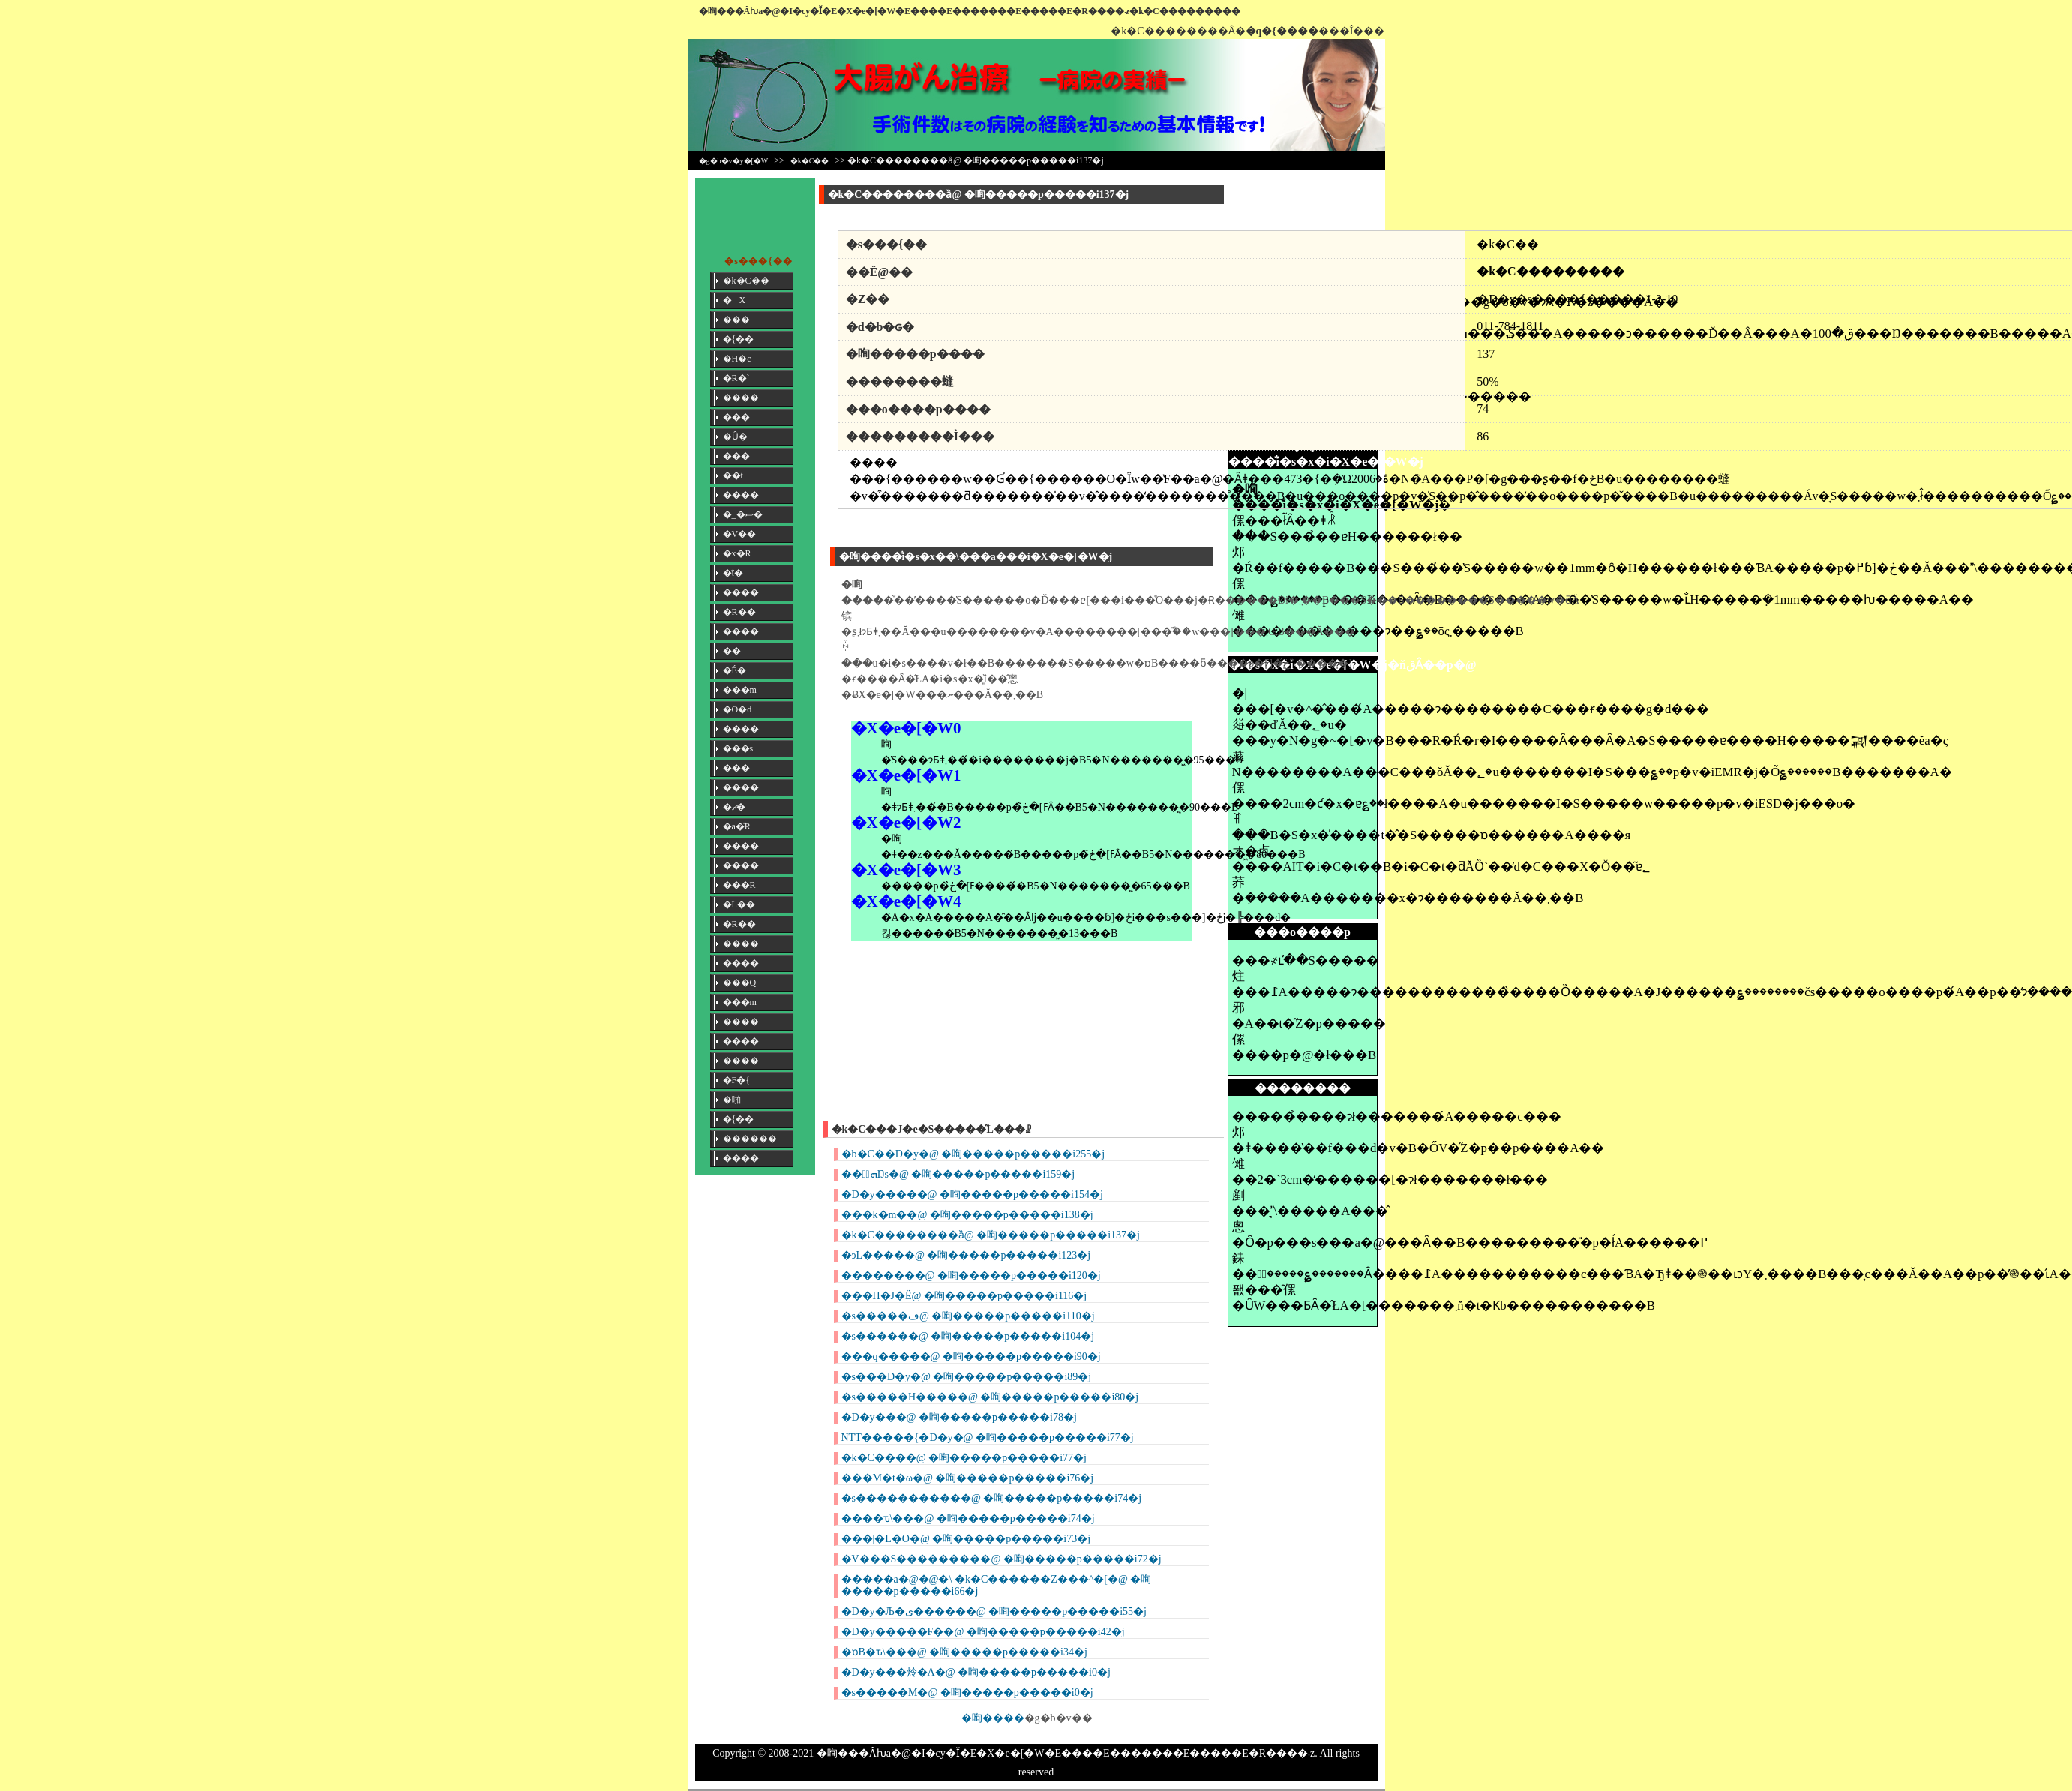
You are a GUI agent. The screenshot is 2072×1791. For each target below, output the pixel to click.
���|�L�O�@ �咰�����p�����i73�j (966, 1538)
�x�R (737, 553)
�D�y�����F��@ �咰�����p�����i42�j (983, 1631)
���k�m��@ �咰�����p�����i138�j (967, 1214)
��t (733, 475)
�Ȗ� (735, 436)
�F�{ (736, 1080)
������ (750, 1138)
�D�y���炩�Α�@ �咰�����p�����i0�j (976, 1672)
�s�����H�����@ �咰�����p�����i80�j (990, 1396)
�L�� (739, 904)
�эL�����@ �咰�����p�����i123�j (966, 1255)
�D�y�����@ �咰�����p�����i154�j (972, 1194)
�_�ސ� (743, 514)
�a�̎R (737, 826)
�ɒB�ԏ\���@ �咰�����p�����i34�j (964, 1652)
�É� (734, 670)
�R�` (736, 378)
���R (739, 885)
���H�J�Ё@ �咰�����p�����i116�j (964, 1295)
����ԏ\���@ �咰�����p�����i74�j (968, 1518)
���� (741, 397)
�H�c (737, 358)
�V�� (740, 534)
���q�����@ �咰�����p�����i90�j (971, 1356)
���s (738, 748)
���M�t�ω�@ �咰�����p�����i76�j (967, 1478)
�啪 (732, 1099)
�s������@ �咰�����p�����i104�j (968, 1336)
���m (740, 690)
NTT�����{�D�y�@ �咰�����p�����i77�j (987, 1437)
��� (736, 319)
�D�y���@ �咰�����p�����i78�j (959, 1417)
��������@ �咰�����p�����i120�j (971, 1275)
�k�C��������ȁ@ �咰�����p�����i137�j (991, 1234)
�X (734, 300)
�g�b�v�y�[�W (734, 161)
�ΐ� (733, 573)
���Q (740, 982)
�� (732, 651)
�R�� (739, 612)
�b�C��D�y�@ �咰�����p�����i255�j (973, 1154)
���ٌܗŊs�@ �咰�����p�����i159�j (958, 1174)
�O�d (737, 709)
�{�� (738, 339)
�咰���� (992, 1718)
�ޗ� (734, 807)
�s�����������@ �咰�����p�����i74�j (991, 1498)
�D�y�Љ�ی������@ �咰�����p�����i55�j (994, 1611)
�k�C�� (809, 161)
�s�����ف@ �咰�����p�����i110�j (968, 1316)
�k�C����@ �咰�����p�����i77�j (964, 1457)
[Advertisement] (1303, 211)
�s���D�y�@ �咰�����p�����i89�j (966, 1376)
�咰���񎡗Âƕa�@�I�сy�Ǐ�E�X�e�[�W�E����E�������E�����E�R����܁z (914, 11)
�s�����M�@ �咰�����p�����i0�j (967, 1692)
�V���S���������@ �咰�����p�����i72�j (1001, 1558)
